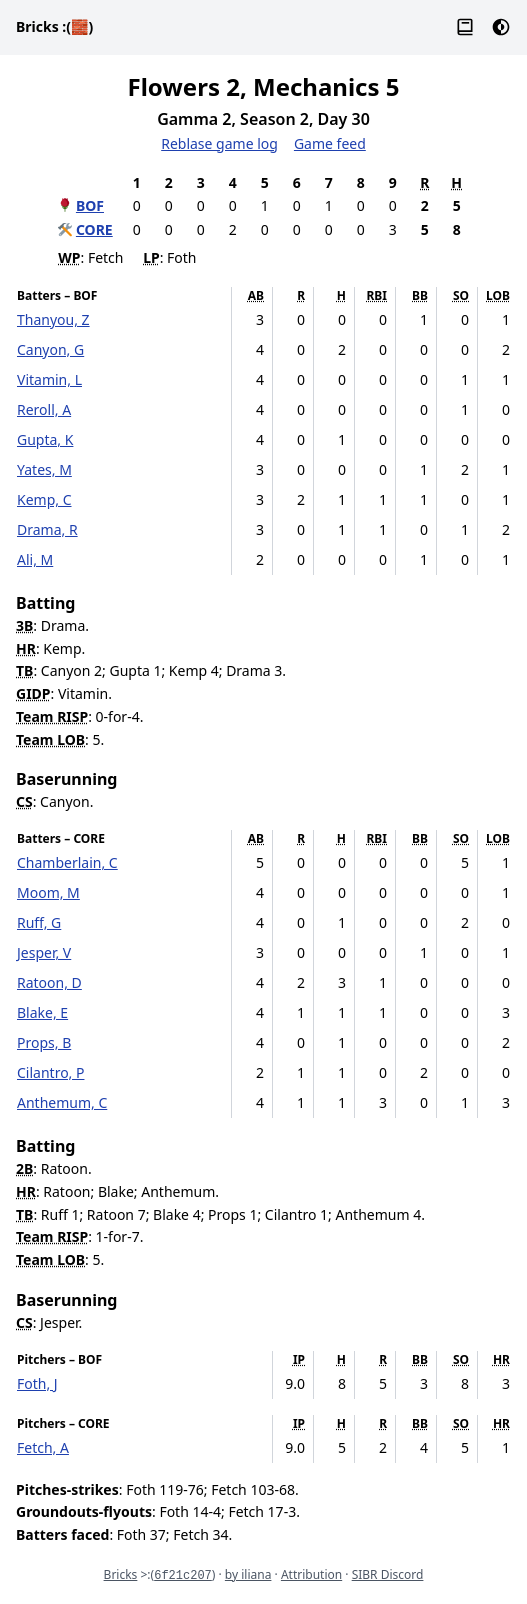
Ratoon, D (49, 982)
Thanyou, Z (53, 319)
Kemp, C (44, 499)
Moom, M (48, 892)
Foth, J (37, 1383)
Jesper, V (44, 952)
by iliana (248, 1574)
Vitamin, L (49, 379)
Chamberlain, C (67, 862)
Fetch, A (43, 1447)
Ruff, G (39, 922)
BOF (90, 205)
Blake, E (42, 1012)
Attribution (311, 1574)
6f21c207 (183, 1576)
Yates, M (44, 469)
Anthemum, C (62, 1102)
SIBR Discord (388, 1574)
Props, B (44, 1042)
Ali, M (35, 559)
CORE (94, 229)
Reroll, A (44, 409)
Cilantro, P (50, 1072)
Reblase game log (219, 143)
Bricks (54, 26)
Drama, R (47, 529)
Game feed (330, 143)
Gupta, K (45, 439)
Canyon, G (50, 349)
